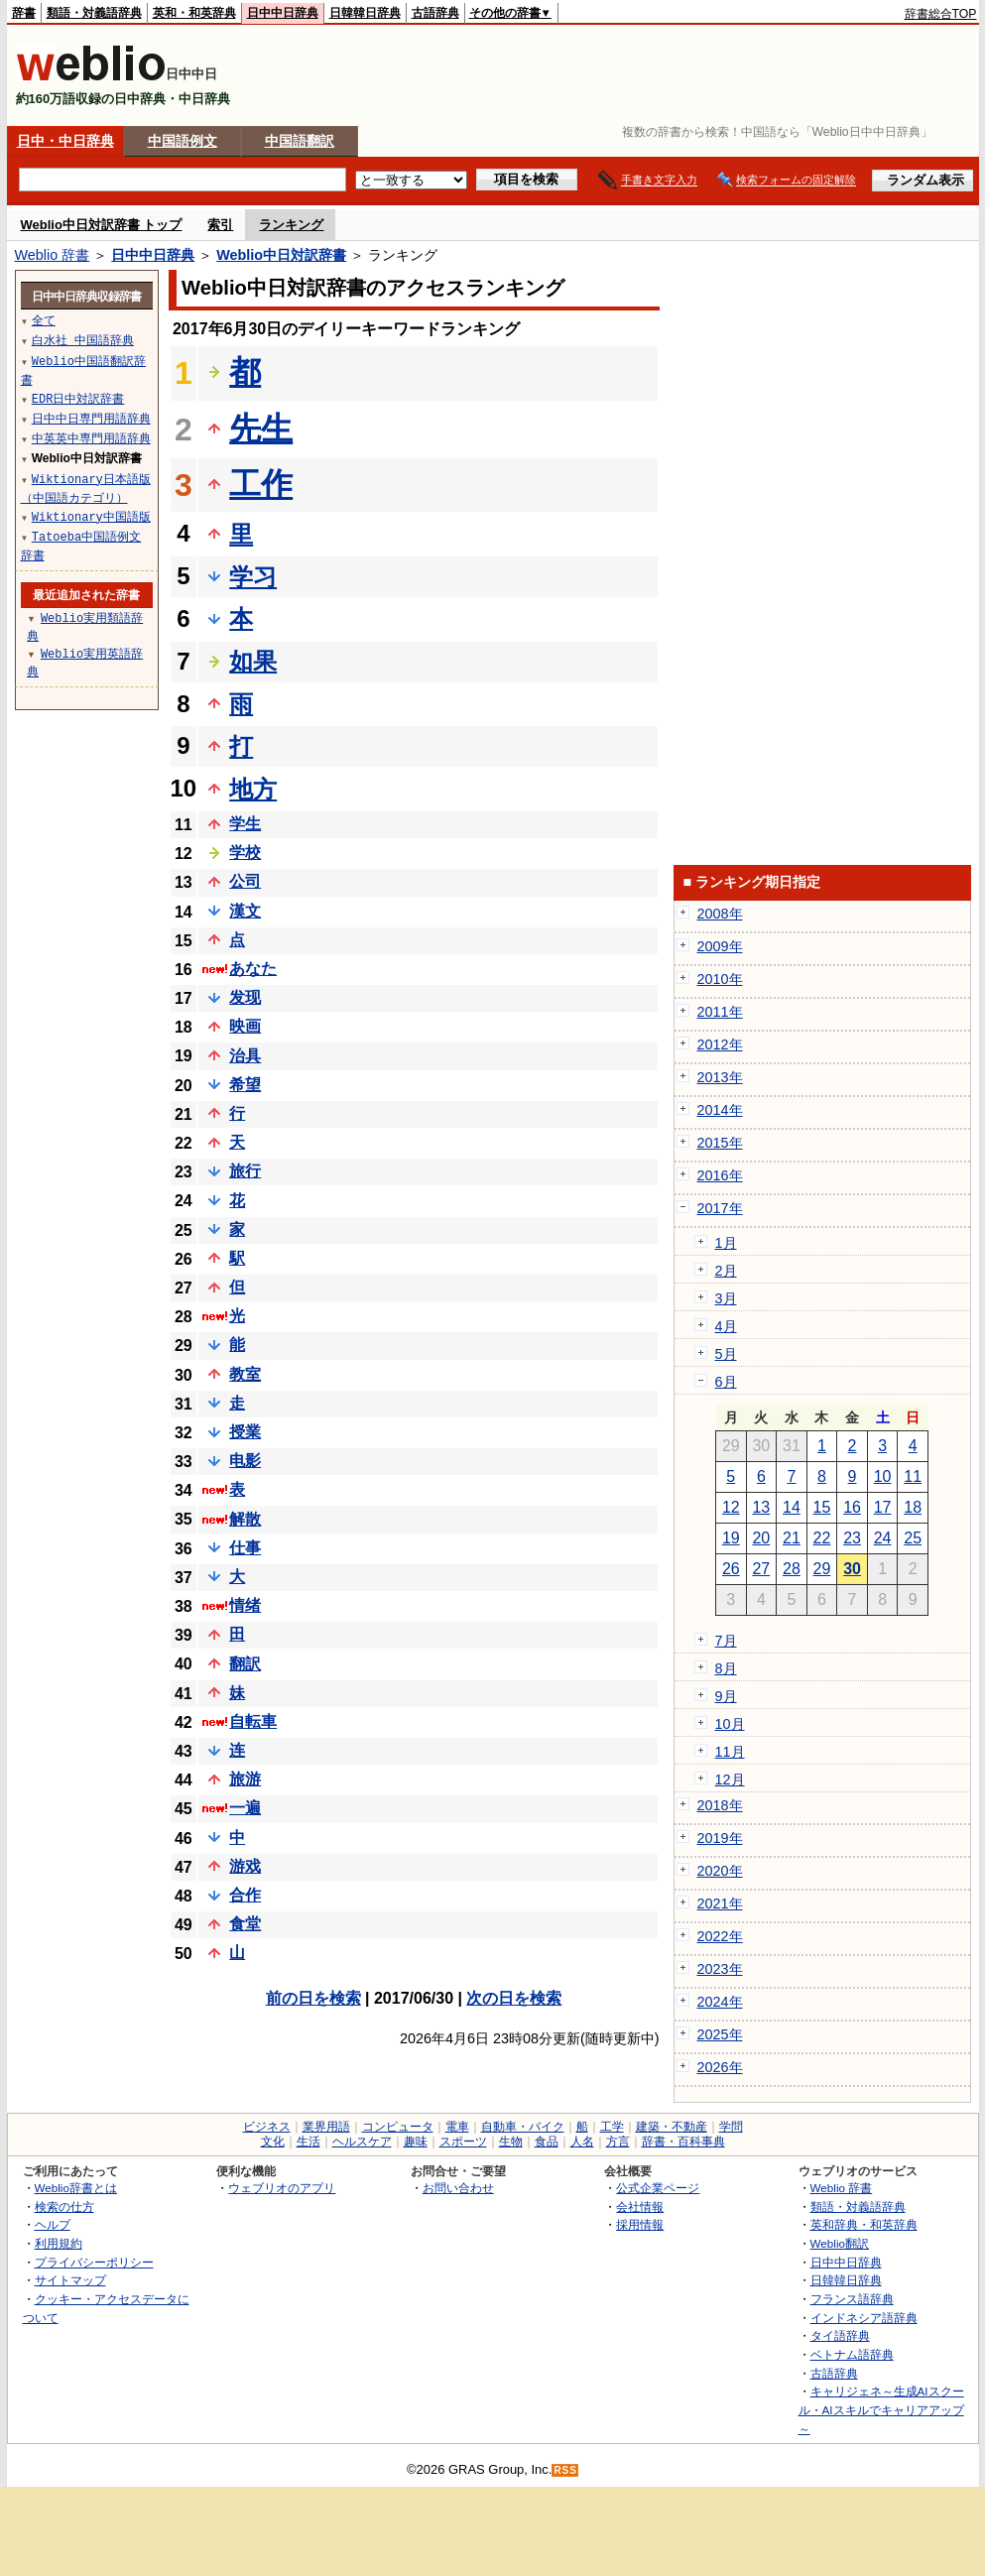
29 (822, 1568)
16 (852, 1507)
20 (761, 1538)
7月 (726, 1641)
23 (852, 1538)
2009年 (720, 946)
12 (731, 1507)
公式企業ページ (657, 2187)
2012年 (720, 1044)
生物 (511, 2141)
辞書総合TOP (941, 14)
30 (852, 1568)
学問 (731, 2127)
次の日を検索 (513, 1998)
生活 (308, 2141)
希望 (245, 1084)
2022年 (720, 1936)
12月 (730, 1779)
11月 (730, 1752)
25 (913, 1538)
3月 (726, 1298)
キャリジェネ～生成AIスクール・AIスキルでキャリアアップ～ (881, 2409)
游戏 (245, 1866)
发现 (245, 997)
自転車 (253, 1721)
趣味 (416, 2141)
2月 (726, 1271)
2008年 (720, 913)
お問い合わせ (458, 2187)
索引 (220, 224)
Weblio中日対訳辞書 (281, 255)
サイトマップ (70, 2279)
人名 (582, 2141)
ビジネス (267, 2127)
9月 (726, 1696)
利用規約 (58, 2243)
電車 (457, 2127)
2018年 (720, 1805)
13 (761, 1507)
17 (883, 1507)
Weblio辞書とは (76, 2187)
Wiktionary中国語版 (91, 516)
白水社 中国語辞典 (83, 339)
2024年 (720, 2002)
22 (822, 1538)
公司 (245, 881)
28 (791, 1568)
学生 (245, 823)
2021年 (720, 1903)
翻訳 (245, 1664)
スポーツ (463, 2141)
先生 (261, 428)
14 (791, 1507)
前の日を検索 (313, 1998)
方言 (618, 2141)
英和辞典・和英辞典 (864, 2224)
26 (731, 1568)
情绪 (245, 1605)
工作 (261, 484)
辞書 (24, 13)
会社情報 (640, 2206)
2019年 (720, 1838)
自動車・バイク (522, 2127)
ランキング (291, 224)
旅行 (245, 1171)
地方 (253, 789)
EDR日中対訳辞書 (78, 398)
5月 (726, 1354)
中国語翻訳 (299, 141)
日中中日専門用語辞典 (91, 418)
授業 (245, 1431)
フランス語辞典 (852, 2298)
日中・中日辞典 (65, 141)
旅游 (245, 1779)
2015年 (720, 1143)
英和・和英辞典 (194, 13)
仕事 (245, 1547)
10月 (730, 1724)
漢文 (245, 911)
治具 (245, 1055)
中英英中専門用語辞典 (91, 437)
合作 (245, 1895)
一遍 (245, 1807)
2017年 (720, 1208)
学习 (253, 576)
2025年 (720, 2034)
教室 (245, 1374)
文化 (273, 2141)
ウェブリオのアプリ (281, 2187)
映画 (245, 1026)
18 (913, 1507)
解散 (245, 1519)
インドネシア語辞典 (864, 2317)
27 (761, 1568)
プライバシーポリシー (94, 2262)
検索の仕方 (64, 2206)
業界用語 (326, 2127)
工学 (612, 2127)
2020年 (720, 1871)
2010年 (720, 979)
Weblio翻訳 (839, 2243)
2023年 (720, 1969)
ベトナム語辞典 (852, 2354)
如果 (253, 661)
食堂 (245, 1923)
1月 (726, 1243)
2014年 (720, 1110)
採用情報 (640, 2224)
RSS (565, 2470)
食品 (546, 2141)
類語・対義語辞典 (94, 13)
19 (731, 1538)
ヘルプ (52, 2224)
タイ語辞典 (840, 2335)
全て (44, 319)
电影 (245, 1460)
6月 (726, 1382)
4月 (726, 1326)
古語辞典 (435, 13)
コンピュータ (397, 2127)
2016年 (720, 1175)
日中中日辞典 (282, 13)
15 (822, 1507)
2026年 (720, 2067)
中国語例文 (182, 141)
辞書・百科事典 (683, 2141)
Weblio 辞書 (52, 255)
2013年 (720, 1077)
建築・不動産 (671, 2127)
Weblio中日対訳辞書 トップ (102, 224)
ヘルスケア (362, 2141)
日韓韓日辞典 (365, 13)
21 (791, 1538)
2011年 (720, 1012)
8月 (726, 1668)
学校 (245, 852)
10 (883, 1476)
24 (883, 1538)
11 (913, 1476)
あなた (253, 968)
